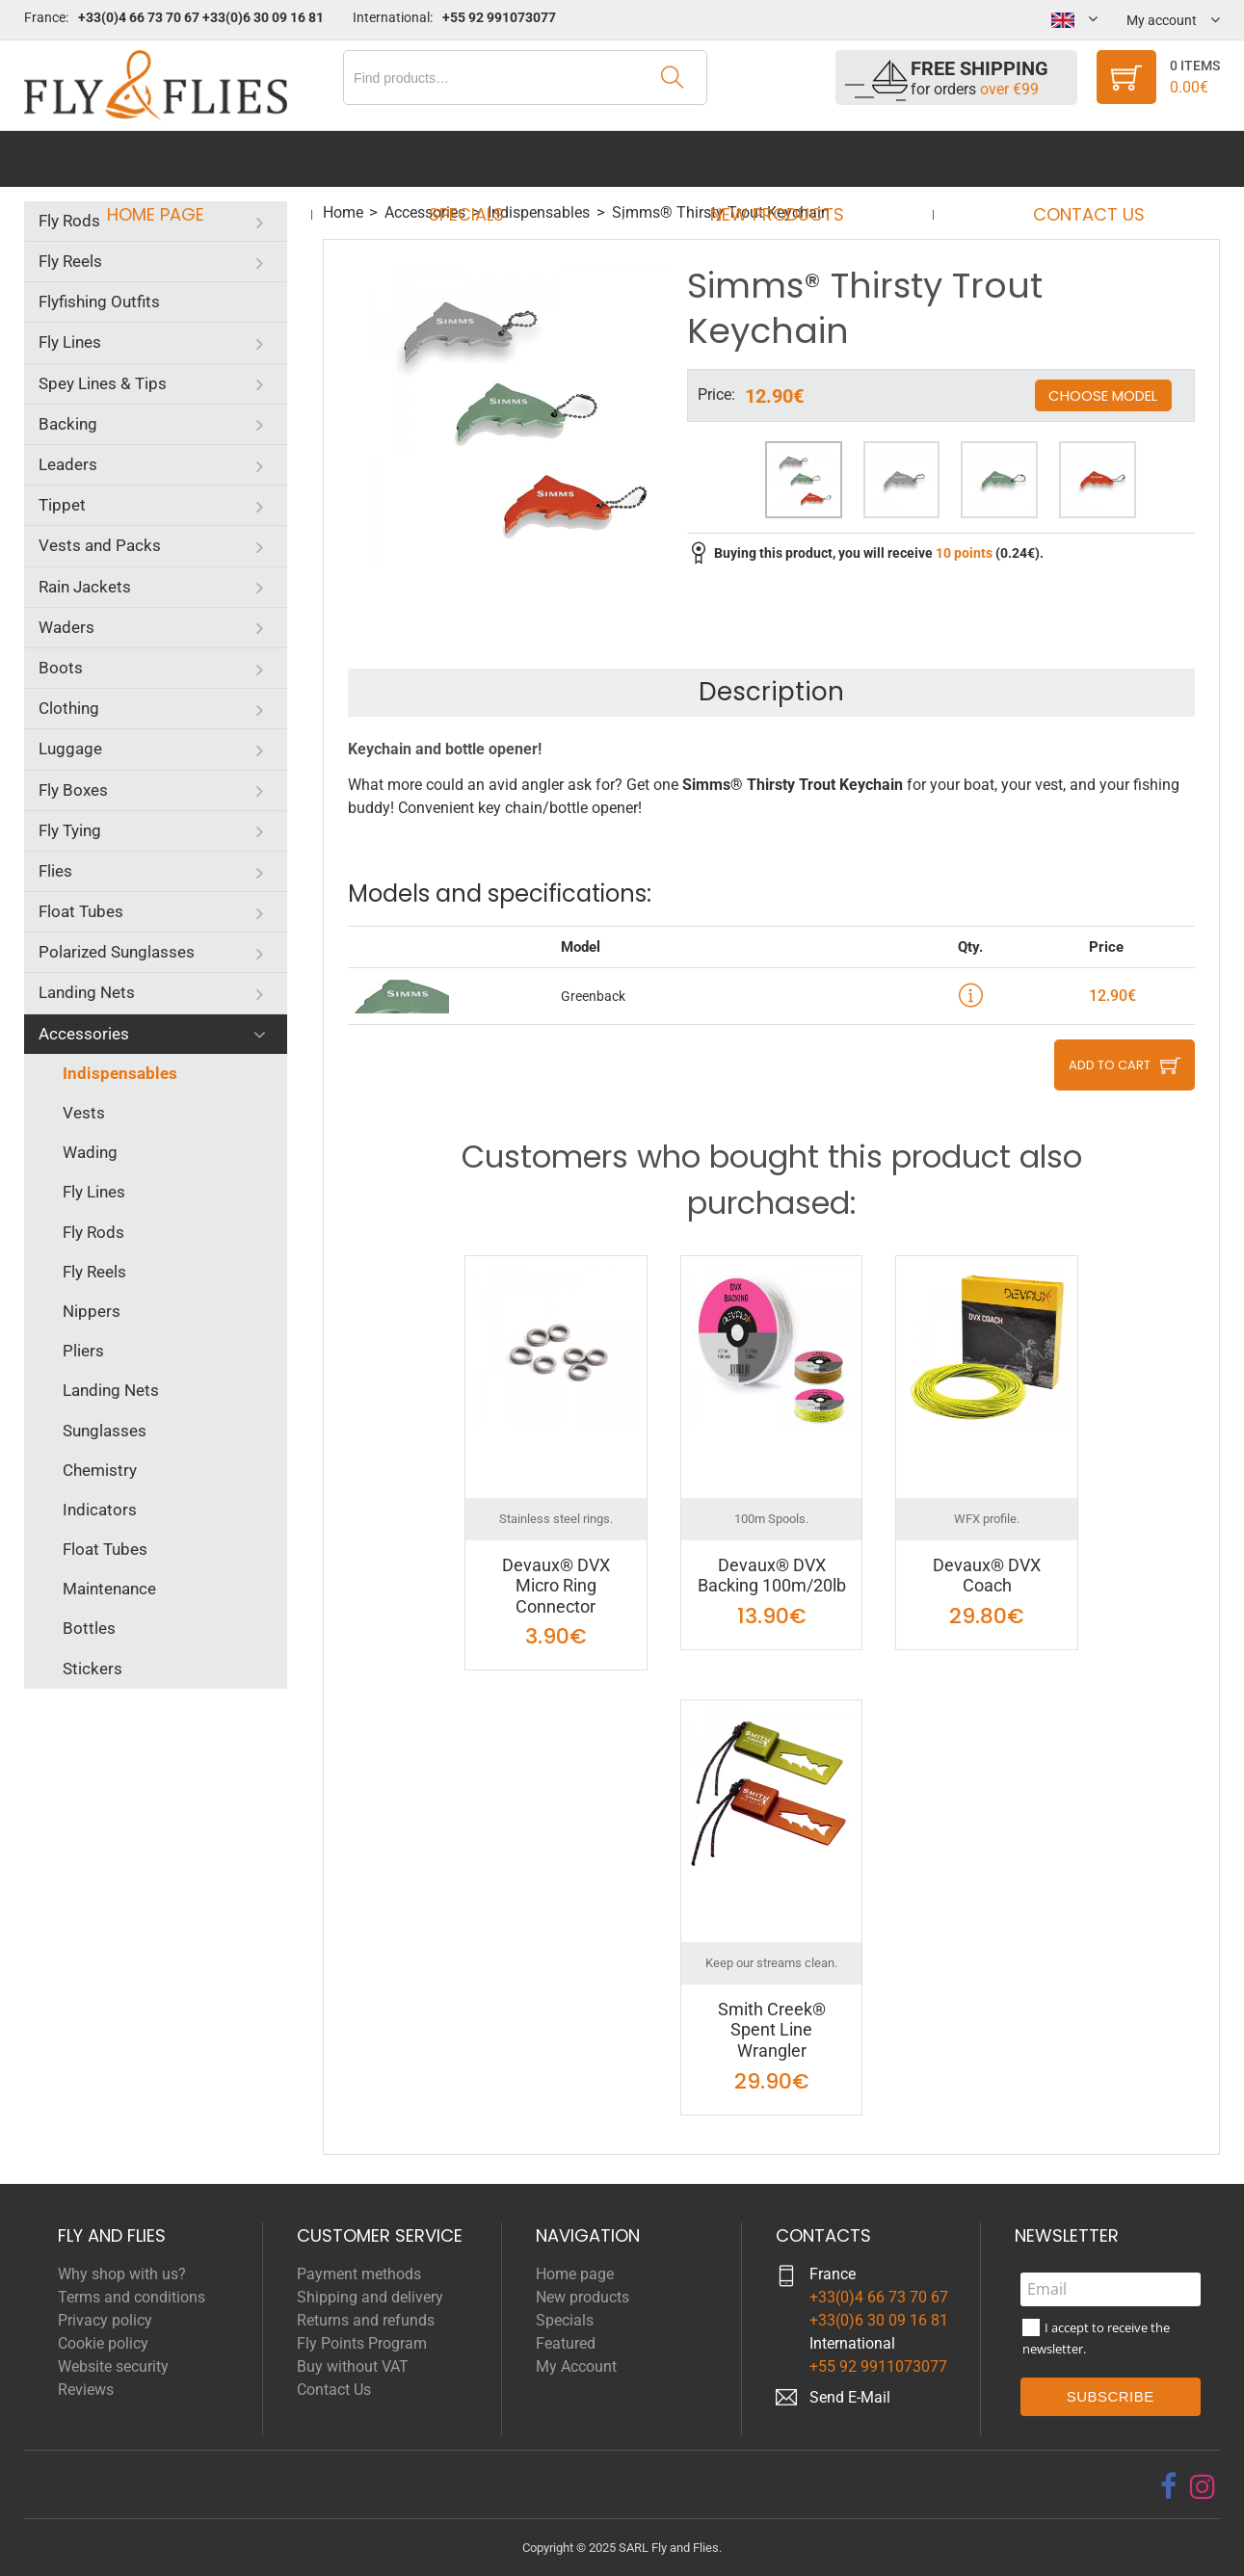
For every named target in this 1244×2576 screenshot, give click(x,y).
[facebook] (1168, 2486)
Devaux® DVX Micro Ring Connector (556, 1586)
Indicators (100, 1509)
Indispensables (120, 1073)
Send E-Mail (849, 2397)
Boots (61, 667)
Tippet (62, 504)
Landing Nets (87, 992)
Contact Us (1070, 158)
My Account (576, 2366)
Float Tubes (81, 911)
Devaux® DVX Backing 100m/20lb (772, 1575)
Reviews (86, 2389)
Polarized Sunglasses (117, 951)
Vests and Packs (100, 545)
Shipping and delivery (370, 2297)
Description (771, 691)
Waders (66, 627)
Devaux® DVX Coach (987, 1575)
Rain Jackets (85, 586)
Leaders (68, 464)
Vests (84, 1112)
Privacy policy (105, 2320)
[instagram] (1202, 2486)
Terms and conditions (131, 2297)
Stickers (92, 1668)
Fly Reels (70, 261)
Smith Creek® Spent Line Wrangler (772, 2030)
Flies (55, 871)
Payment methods (359, 2274)
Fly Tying (70, 830)
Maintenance (109, 1588)
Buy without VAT (353, 2366)
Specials (472, 158)
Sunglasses (104, 1430)
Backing (68, 424)
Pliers (83, 1350)
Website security (113, 2366)
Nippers (91, 1311)
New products (771, 158)
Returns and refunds (366, 2320)
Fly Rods (69, 220)
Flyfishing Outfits (99, 301)
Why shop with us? (122, 2274)
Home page (174, 158)
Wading (90, 1152)
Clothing (69, 708)
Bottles (89, 1628)
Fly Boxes (73, 790)
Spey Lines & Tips (103, 383)
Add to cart (1110, 1065)
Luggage (70, 748)
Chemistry (100, 1470)
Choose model (1102, 395)
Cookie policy (103, 2343)
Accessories (84, 1033)
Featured (566, 2343)
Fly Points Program (362, 2343)
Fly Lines (70, 342)
